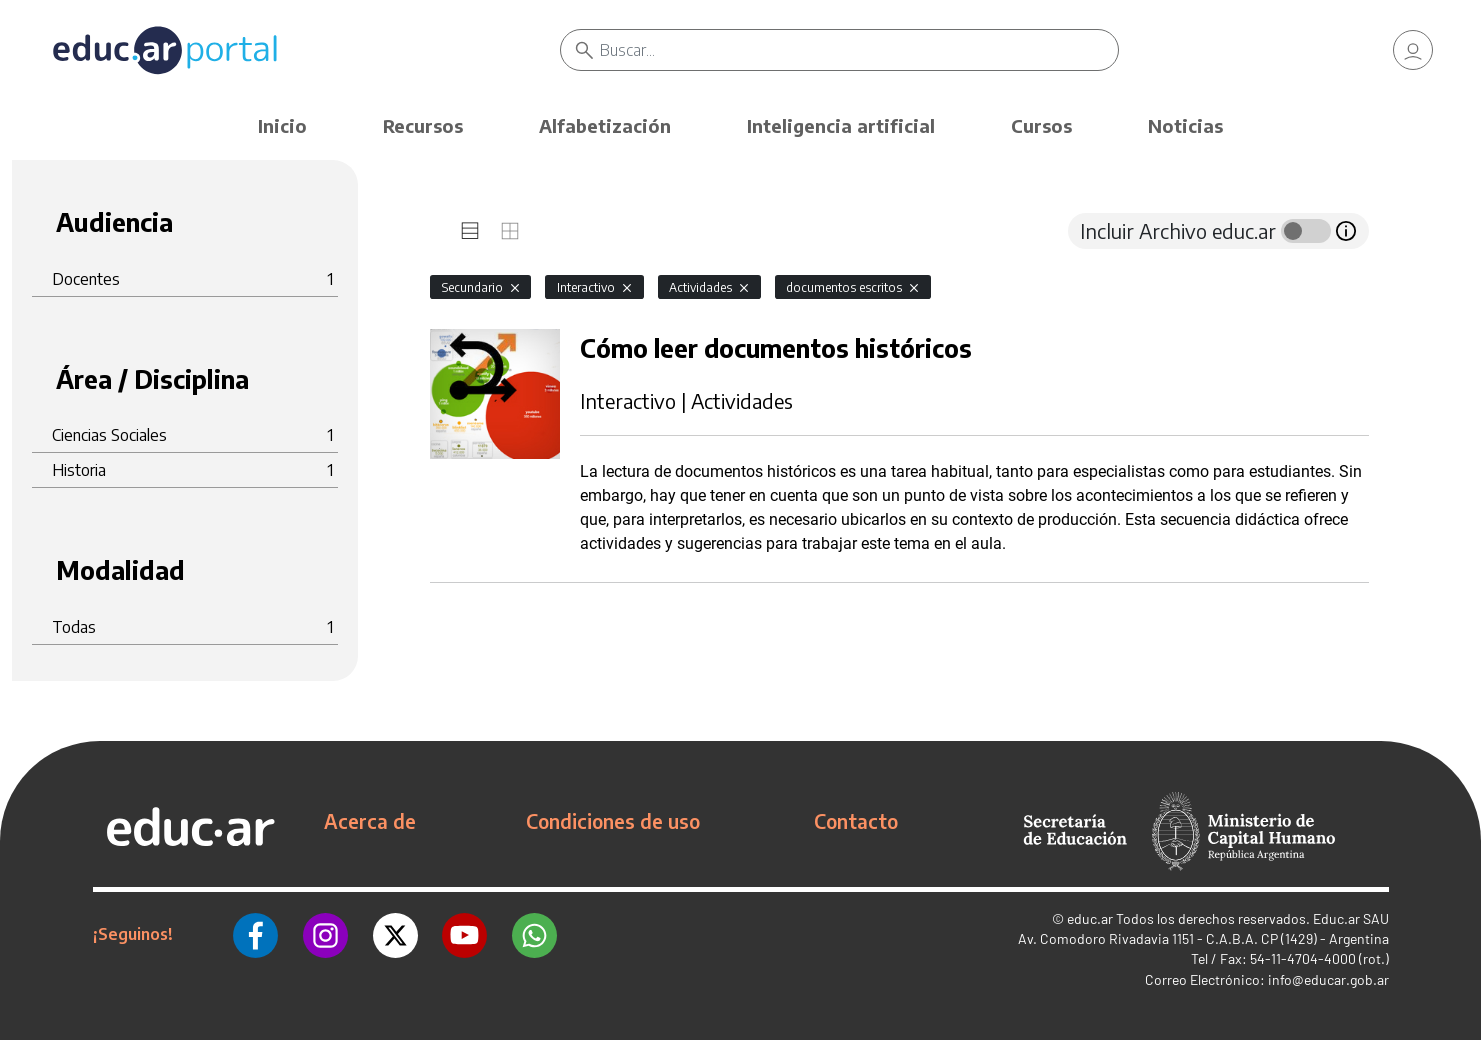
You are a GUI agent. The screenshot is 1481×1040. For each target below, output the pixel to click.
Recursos (423, 125)
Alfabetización (605, 125)
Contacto (856, 821)
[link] (1413, 50)
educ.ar (1090, 918)
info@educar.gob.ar (1328, 979)
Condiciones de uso (613, 821)
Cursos (1041, 125)
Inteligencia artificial (841, 125)
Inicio (282, 125)
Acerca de (370, 821)
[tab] (470, 231)
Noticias (1185, 125)
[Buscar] (860, 50)
